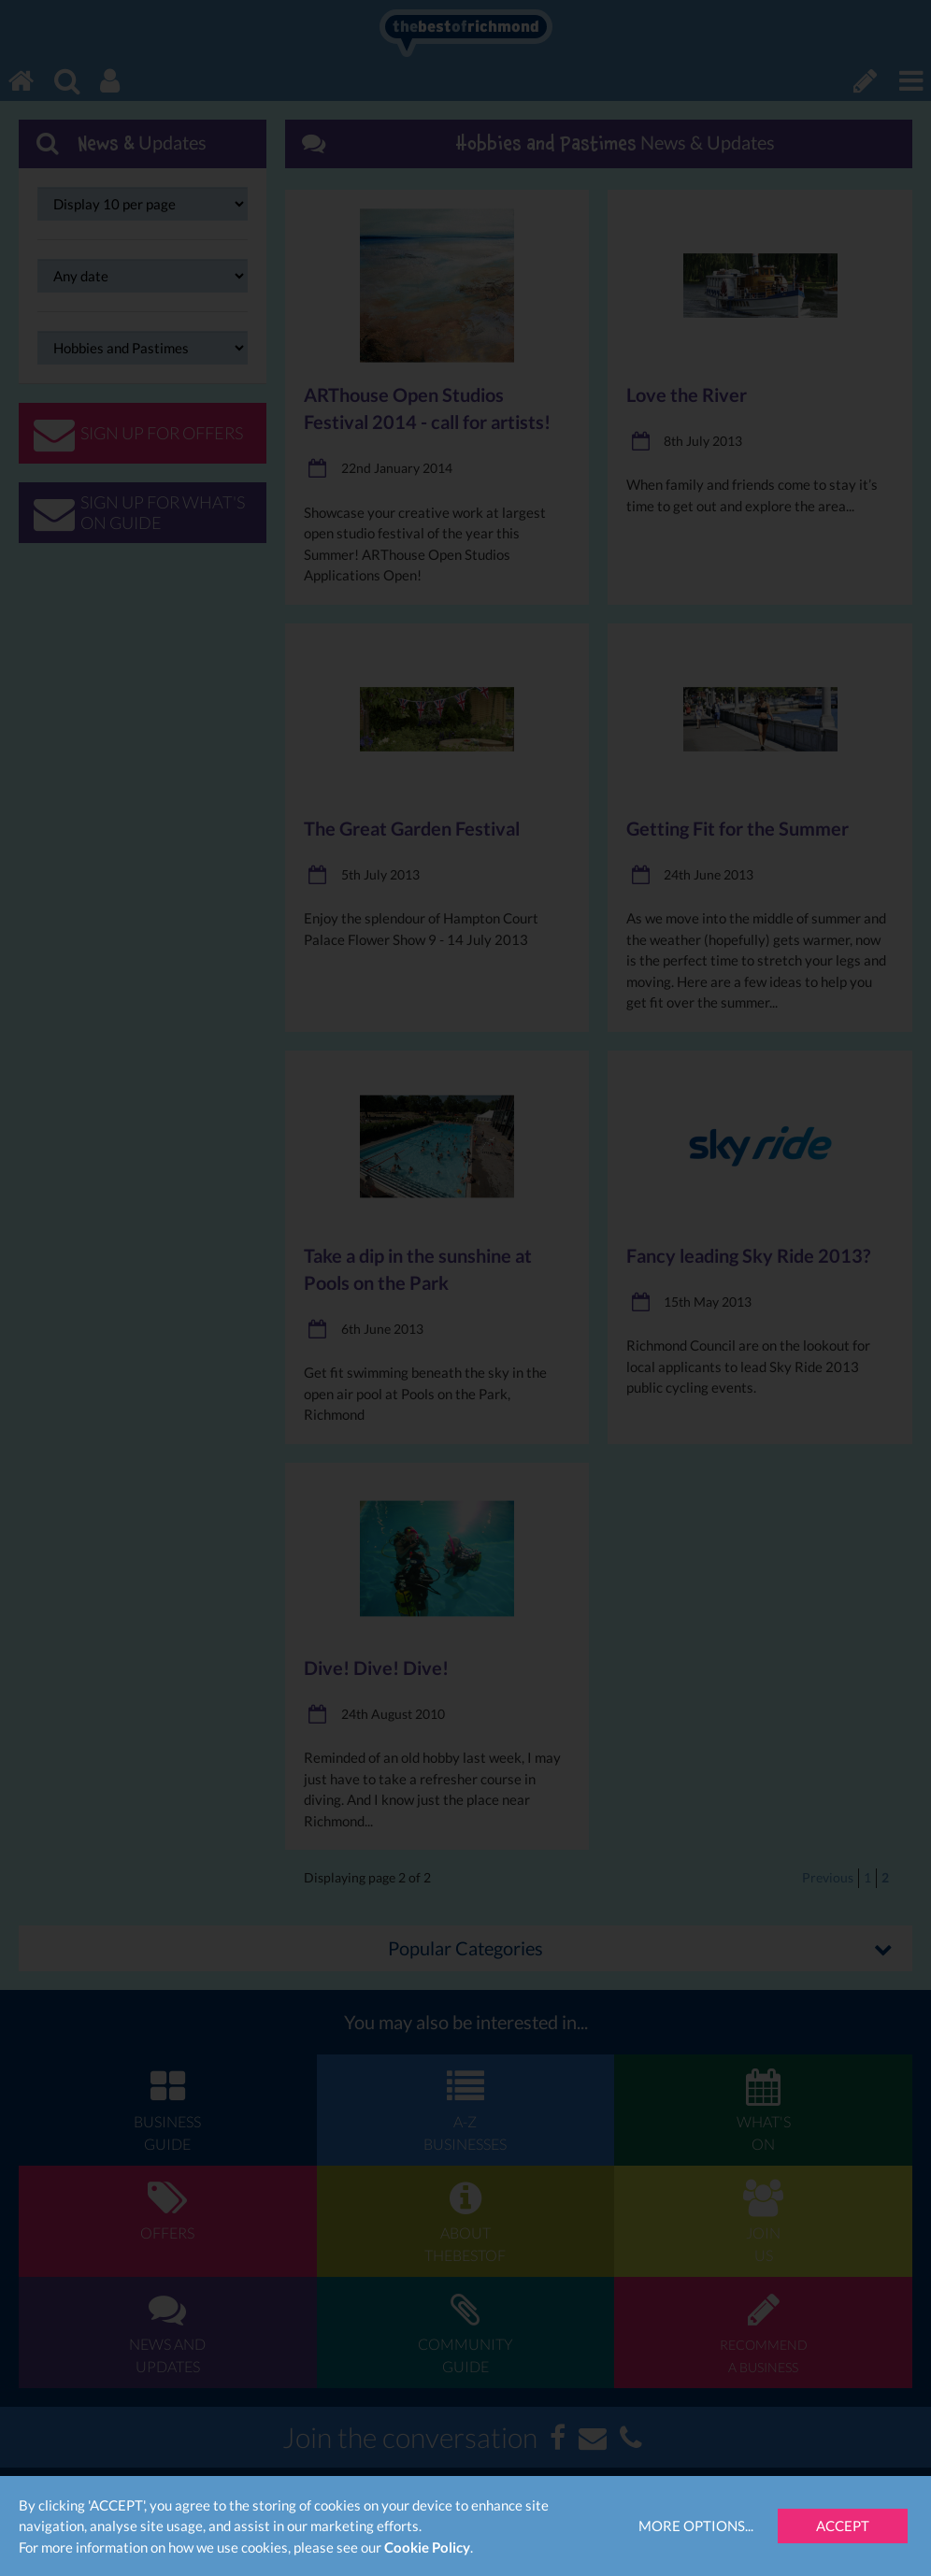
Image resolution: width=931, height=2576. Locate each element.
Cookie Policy (427, 2547)
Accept (842, 2525)
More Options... (695, 2525)
